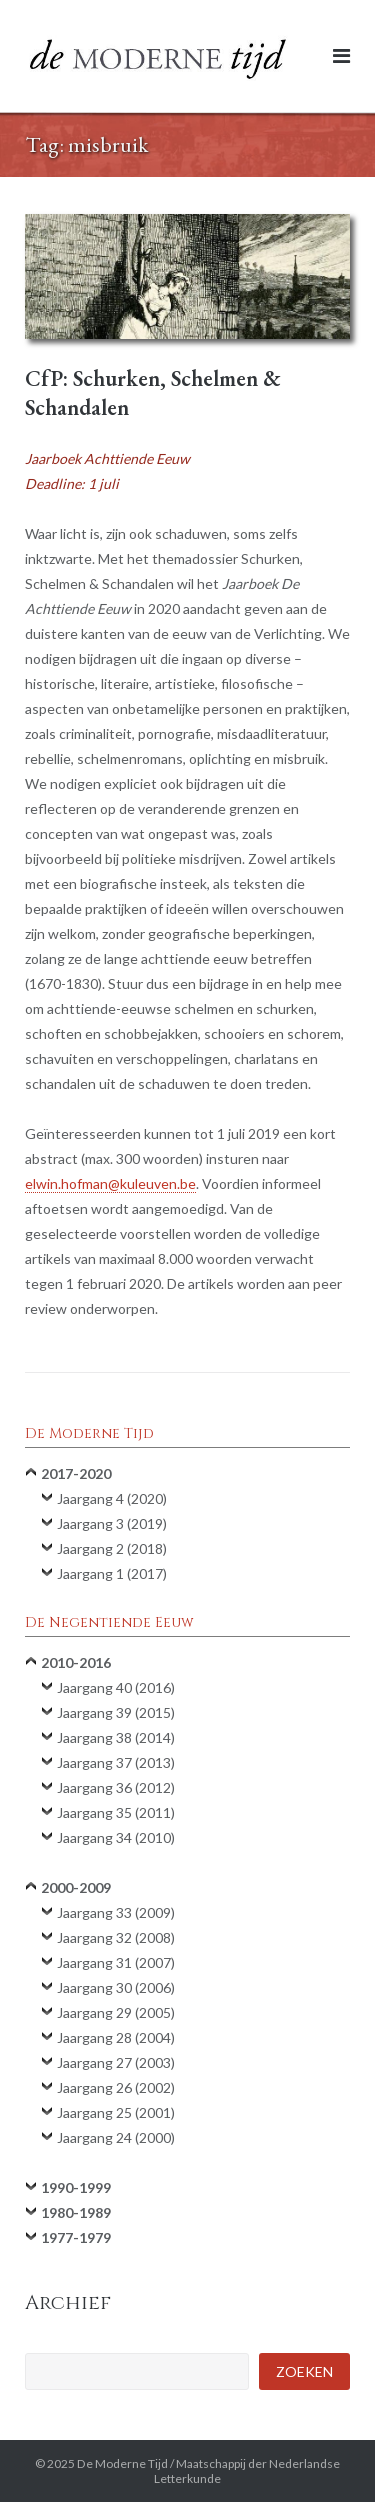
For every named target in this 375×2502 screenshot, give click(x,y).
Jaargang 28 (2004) (116, 2037)
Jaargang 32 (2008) (116, 1937)
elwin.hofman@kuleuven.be (110, 1183)
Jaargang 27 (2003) (116, 2062)
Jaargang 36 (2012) (116, 1787)
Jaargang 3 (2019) (112, 1523)
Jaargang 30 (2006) (116, 1987)
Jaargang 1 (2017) (112, 1573)
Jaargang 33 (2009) (116, 1912)
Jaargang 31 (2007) (116, 1962)
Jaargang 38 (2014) (116, 1737)
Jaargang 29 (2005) (116, 2012)
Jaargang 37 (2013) (116, 1762)
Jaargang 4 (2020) (112, 1498)
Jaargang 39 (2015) (116, 1712)
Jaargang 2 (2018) (112, 1548)
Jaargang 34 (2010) (116, 1837)
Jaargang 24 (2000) (116, 2137)
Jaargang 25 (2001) (116, 2112)
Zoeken (304, 2371)
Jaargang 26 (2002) (116, 2087)
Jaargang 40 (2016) (116, 1687)
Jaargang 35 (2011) (116, 1812)
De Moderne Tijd (122, 2463)
